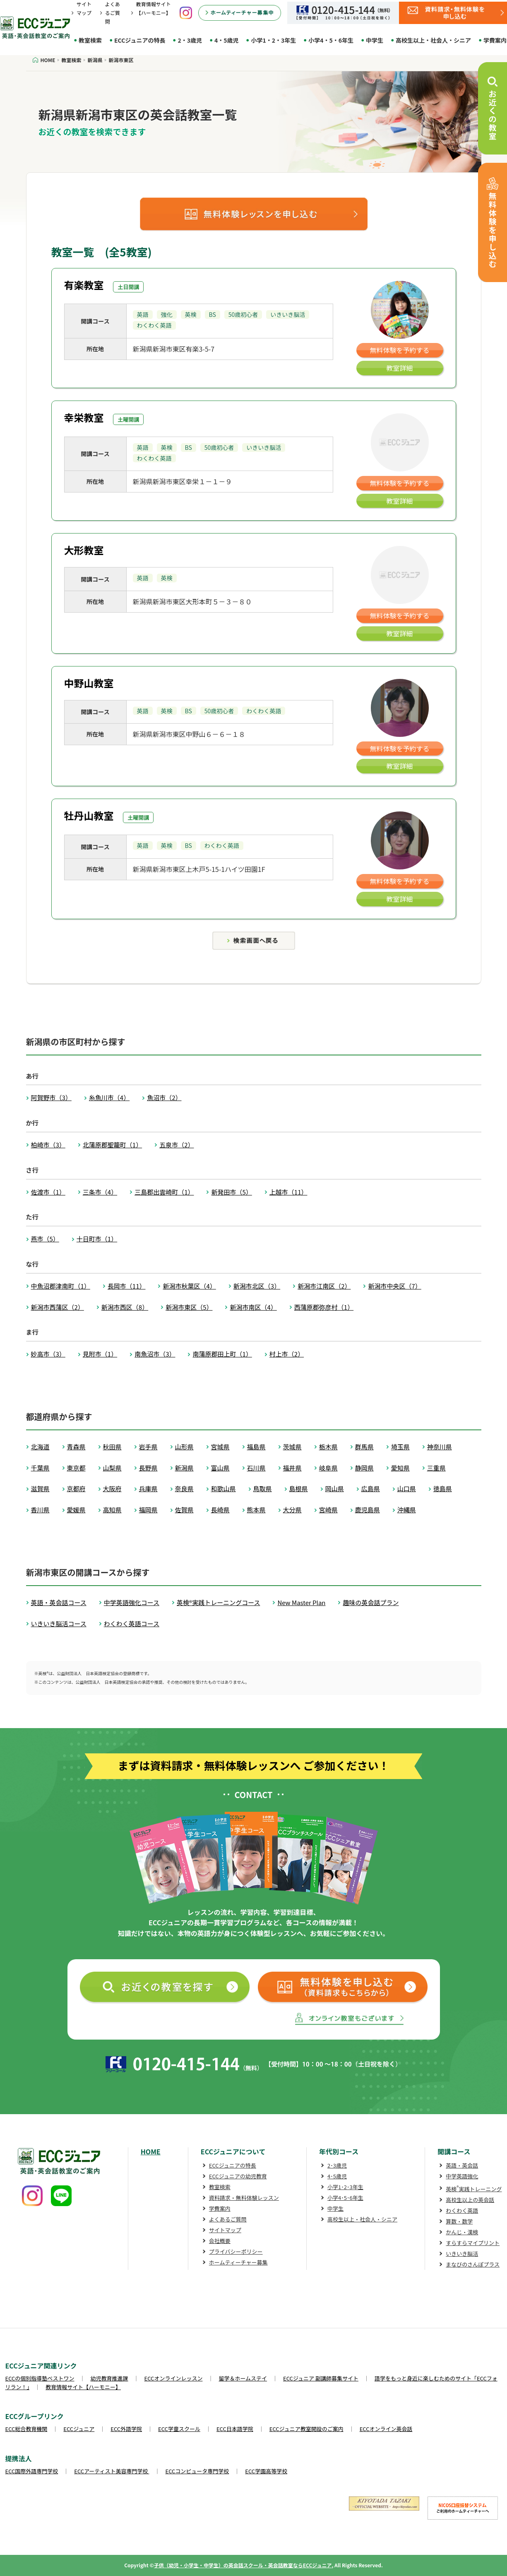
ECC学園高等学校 (266, 2471)
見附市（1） (100, 1354)
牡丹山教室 (89, 815)
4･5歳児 (337, 2176)
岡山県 (334, 1488)
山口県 (406, 1488)
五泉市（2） (176, 1144)
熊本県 (256, 1509)
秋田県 (112, 1446)
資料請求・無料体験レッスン (244, 2198)
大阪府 (112, 1488)
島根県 (298, 1488)
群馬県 (364, 1446)
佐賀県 (184, 1509)
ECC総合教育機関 (26, 2429)
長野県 (148, 1467)
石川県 (256, 1467)
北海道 (40, 1446)
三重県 (436, 1467)
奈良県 (184, 1488)
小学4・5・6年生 (330, 40)
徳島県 (442, 1488)
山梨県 (112, 1467)
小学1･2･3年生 (345, 2187)
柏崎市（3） (48, 1144)
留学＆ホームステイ (243, 2378)
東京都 (76, 1467)
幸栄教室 (84, 417)
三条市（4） (100, 1192)
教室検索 (90, 40)
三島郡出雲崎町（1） (164, 1192)
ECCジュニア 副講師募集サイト (320, 2378)
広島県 (370, 1488)
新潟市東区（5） (189, 1307)
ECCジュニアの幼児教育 (238, 2176)
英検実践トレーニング (474, 2189)
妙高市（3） (48, 1354)
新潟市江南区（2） (324, 1286)
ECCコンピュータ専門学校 (197, 2471)
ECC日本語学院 (234, 2429)
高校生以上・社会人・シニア (433, 40)
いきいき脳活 (462, 2253)
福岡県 (148, 1509)
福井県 (292, 1467)
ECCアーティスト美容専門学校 (111, 2471)
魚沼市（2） (164, 1097)
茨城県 (292, 1446)
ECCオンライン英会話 (386, 2429)
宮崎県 (328, 1509)
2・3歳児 (190, 40)
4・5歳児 (226, 40)
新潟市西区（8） (124, 1307)
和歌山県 (223, 1488)
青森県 (76, 1446)
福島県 (256, 1446)
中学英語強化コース (131, 1602)
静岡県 (364, 1467)
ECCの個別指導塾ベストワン (39, 2378)
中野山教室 (89, 683)
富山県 (220, 1467)
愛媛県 (76, 1509)
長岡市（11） (127, 1286)
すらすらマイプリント (473, 2243)
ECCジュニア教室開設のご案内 (306, 2429)
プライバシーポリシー (236, 2251)
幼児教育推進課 (109, 2378)
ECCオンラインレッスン (173, 2378)
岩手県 (148, 1446)
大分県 (292, 1509)
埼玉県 (400, 1446)
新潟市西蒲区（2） (57, 1307)
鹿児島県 (367, 1509)
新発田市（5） (231, 1192)
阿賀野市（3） (51, 1097)
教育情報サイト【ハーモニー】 (83, 2387)
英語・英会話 (462, 2165)
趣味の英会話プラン (371, 1602)
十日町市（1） (97, 1238)
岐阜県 (328, 1467)
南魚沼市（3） (155, 1354)
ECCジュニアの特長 (139, 40)
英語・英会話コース (59, 1602)
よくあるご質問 (112, 12)
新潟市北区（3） (256, 1286)
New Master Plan (301, 1602)
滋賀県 (40, 1488)
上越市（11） (288, 1192)
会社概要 (220, 2241)
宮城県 (220, 1446)
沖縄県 (406, 1509)
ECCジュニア (78, 2429)
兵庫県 (148, 1488)
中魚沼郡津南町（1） (60, 1286)
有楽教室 (84, 285)
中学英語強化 (462, 2176)
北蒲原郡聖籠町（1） (112, 1144)
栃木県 (328, 1446)
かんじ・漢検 (462, 2232)
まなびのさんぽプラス (473, 2264)
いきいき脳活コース (59, 1623)
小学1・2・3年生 (273, 40)
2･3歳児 (337, 2165)
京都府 (76, 1488)
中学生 (374, 40)
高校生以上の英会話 (470, 2200)
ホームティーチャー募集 (238, 2262)
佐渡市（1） (48, 1192)
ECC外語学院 (126, 2429)
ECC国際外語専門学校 (31, 2471)
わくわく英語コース (131, 1623)
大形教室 (84, 550)
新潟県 (184, 1467)
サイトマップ (225, 2230)
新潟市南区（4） (253, 1307)
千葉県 (40, 1467)
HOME (151, 2151)
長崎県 (220, 1509)
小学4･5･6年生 (345, 2198)
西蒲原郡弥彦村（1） (323, 1307)
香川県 (40, 1509)
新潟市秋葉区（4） (189, 1286)
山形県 (184, 1446)
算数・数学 (459, 2221)
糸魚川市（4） (109, 1097)
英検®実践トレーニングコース (218, 1602)
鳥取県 (262, 1488)
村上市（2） (286, 1354)
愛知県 (400, 1467)
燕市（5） (45, 1238)
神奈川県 (439, 1446)
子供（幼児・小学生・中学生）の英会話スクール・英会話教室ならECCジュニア (243, 2565)
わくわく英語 (462, 2210)
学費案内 (220, 2208)
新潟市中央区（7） (394, 1286)
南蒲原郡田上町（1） (222, 1354)
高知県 (112, 1509)
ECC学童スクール (179, 2429)
